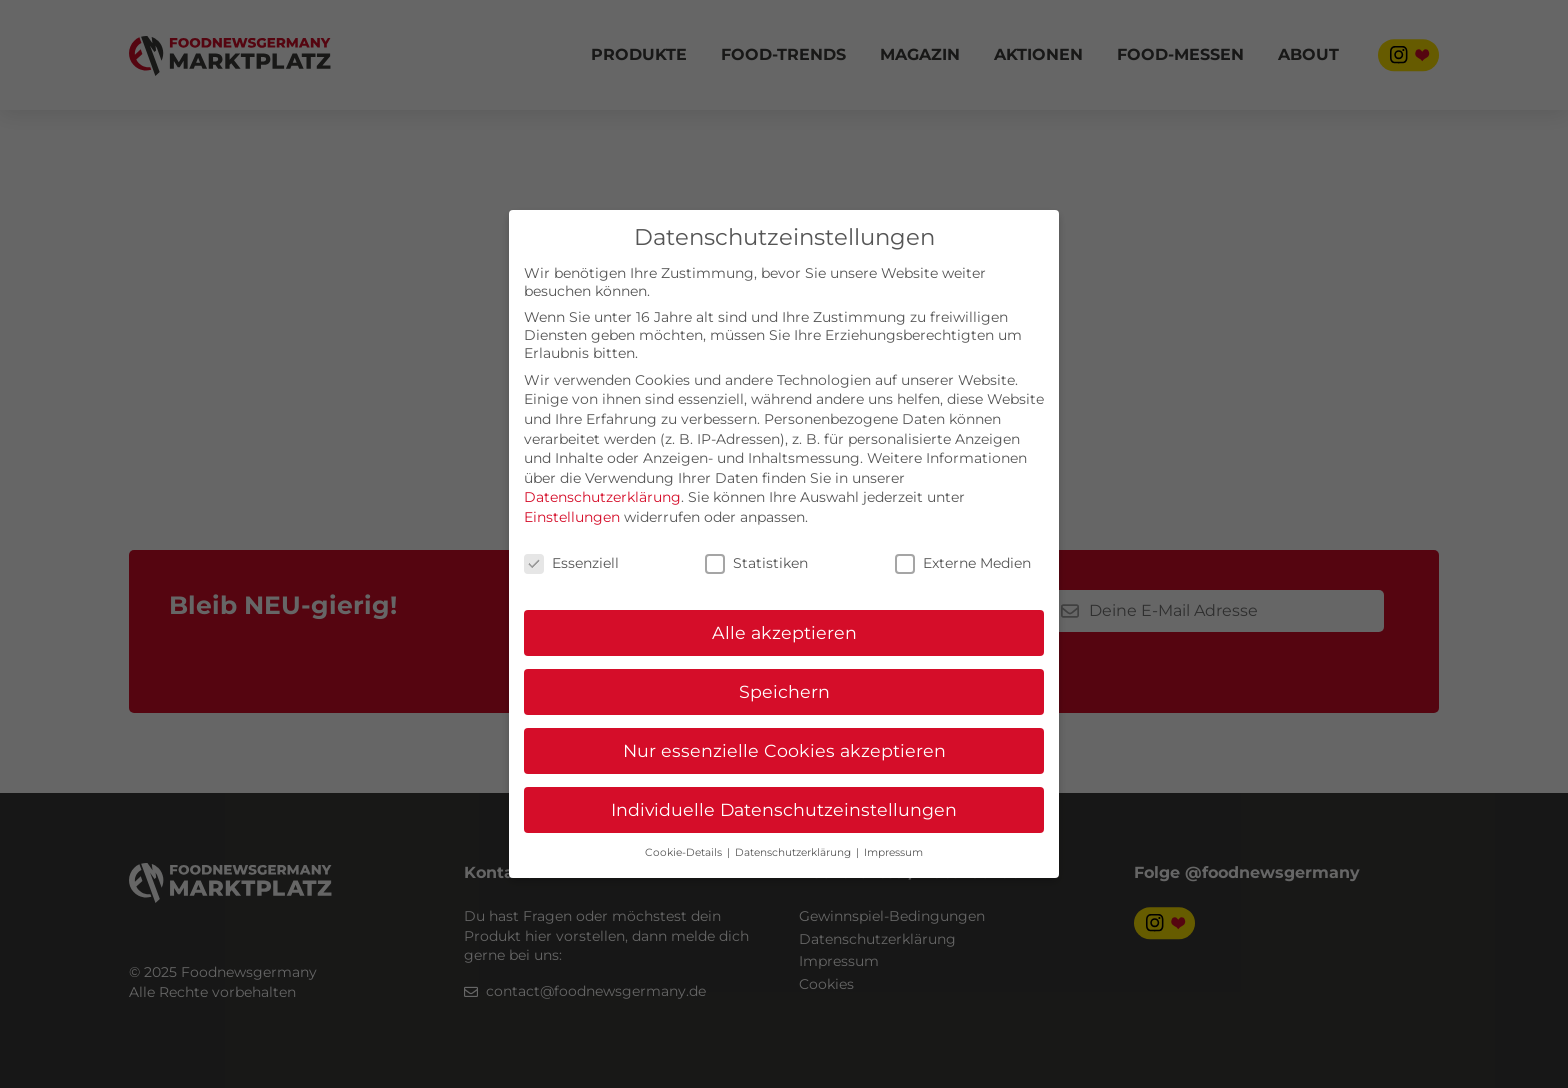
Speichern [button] (784, 691)
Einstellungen (572, 517)
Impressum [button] (893, 852)
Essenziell (571, 563)
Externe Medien (963, 563)
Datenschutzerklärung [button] (794, 852)
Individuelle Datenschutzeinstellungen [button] (784, 809)
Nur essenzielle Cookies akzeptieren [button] (784, 750)
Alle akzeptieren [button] (784, 632)
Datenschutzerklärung (602, 497)
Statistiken (756, 563)
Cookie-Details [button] (685, 852)
